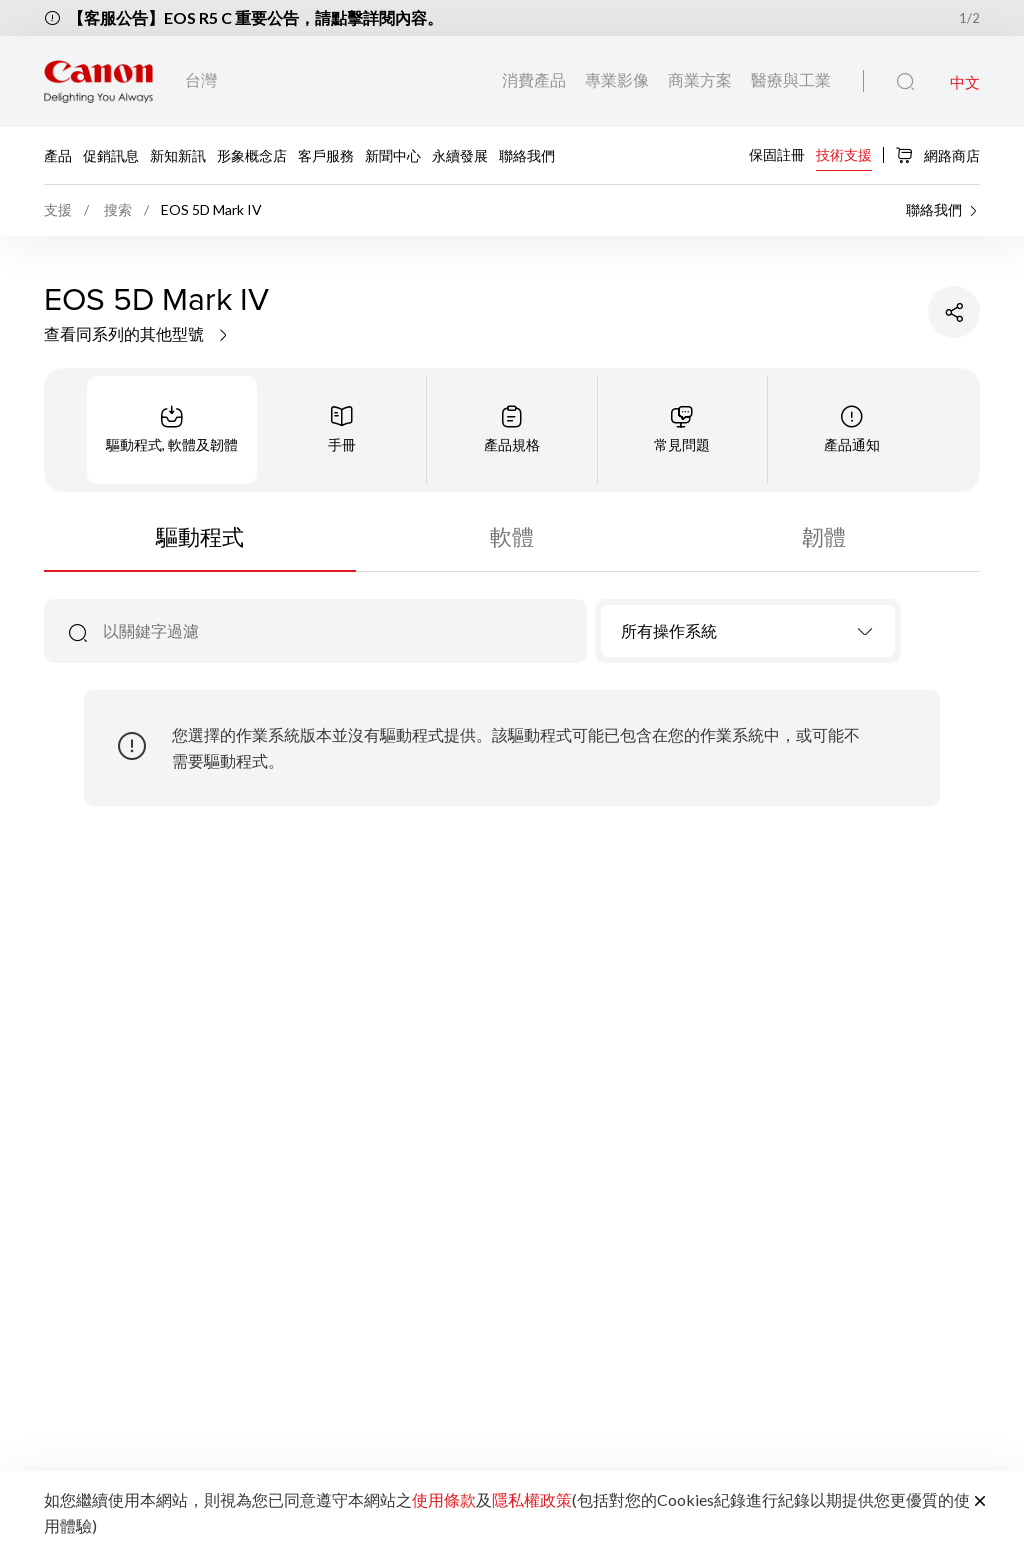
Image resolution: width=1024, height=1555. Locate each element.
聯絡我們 (527, 155)
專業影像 (618, 79)
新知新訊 (178, 155)
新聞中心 (393, 155)
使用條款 (444, 1499)
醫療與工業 (791, 79)
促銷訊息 (111, 155)
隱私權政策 (532, 1499)
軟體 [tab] (512, 536)
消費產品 (535, 79)
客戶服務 (326, 155)
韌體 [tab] (824, 536)
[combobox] (748, 631)
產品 (58, 155)
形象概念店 (252, 155)
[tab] (172, 430)
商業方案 (701, 79)
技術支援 (844, 153)
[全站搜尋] (905, 82)
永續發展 (460, 155)
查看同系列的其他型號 (137, 333)
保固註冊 (777, 153)
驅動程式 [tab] (200, 536)
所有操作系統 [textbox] (669, 630)
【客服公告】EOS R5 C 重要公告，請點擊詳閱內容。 (255, 17)
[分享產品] (954, 312)
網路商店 (937, 155)
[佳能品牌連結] (98, 81)
